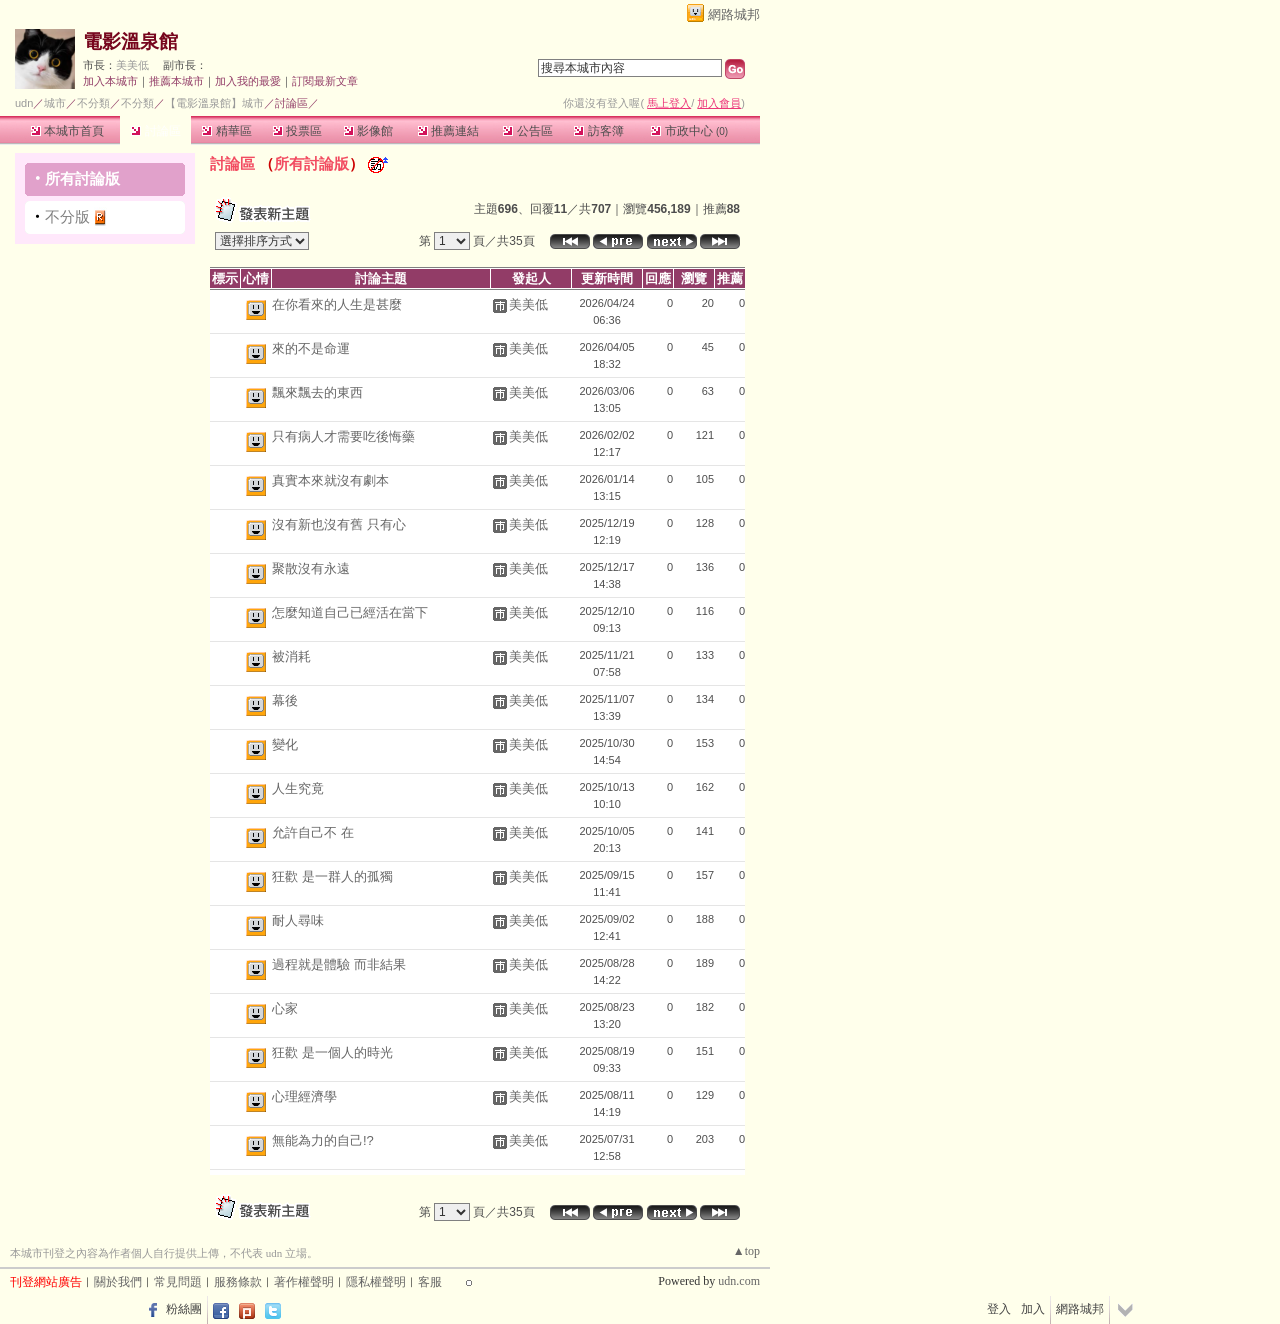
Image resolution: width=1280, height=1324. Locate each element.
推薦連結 (448, 131)
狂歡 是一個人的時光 (332, 1052)
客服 (430, 1282)
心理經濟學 (304, 1096)
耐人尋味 (298, 920)
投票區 (297, 131)
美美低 (132, 65)
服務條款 (238, 1282)
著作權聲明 (304, 1282)
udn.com (739, 1281)
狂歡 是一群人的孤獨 (332, 876)
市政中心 (689, 131)
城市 (55, 103)
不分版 (67, 216)
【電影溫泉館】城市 (214, 103)
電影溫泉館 (130, 41)
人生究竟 (298, 788)
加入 (1033, 1309)
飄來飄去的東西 (317, 392)
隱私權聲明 (376, 1282)
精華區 (226, 131)
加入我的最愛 (248, 81)
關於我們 (118, 1282)
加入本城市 (110, 81)
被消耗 (291, 656)
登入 (999, 1309)
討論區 (155, 131)
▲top (746, 1251)
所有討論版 (82, 178)
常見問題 (178, 1282)
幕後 (285, 700)
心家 (285, 1008)
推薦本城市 (176, 81)
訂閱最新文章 (325, 81)
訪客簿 (598, 131)
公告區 (527, 131)
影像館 (368, 131)
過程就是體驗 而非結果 (339, 964)
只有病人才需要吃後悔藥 (343, 436)
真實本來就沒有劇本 (330, 480)
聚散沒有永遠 (311, 568)
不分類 (93, 103)
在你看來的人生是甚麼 (337, 304)
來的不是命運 (311, 348)
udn (24, 103)
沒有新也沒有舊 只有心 (339, 524)
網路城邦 (734, 14)
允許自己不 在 (313, 832)
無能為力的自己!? (323, 1140)
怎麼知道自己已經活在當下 (350, 612)
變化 (285, 744)
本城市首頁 (67, 131)
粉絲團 (184, 1309)
